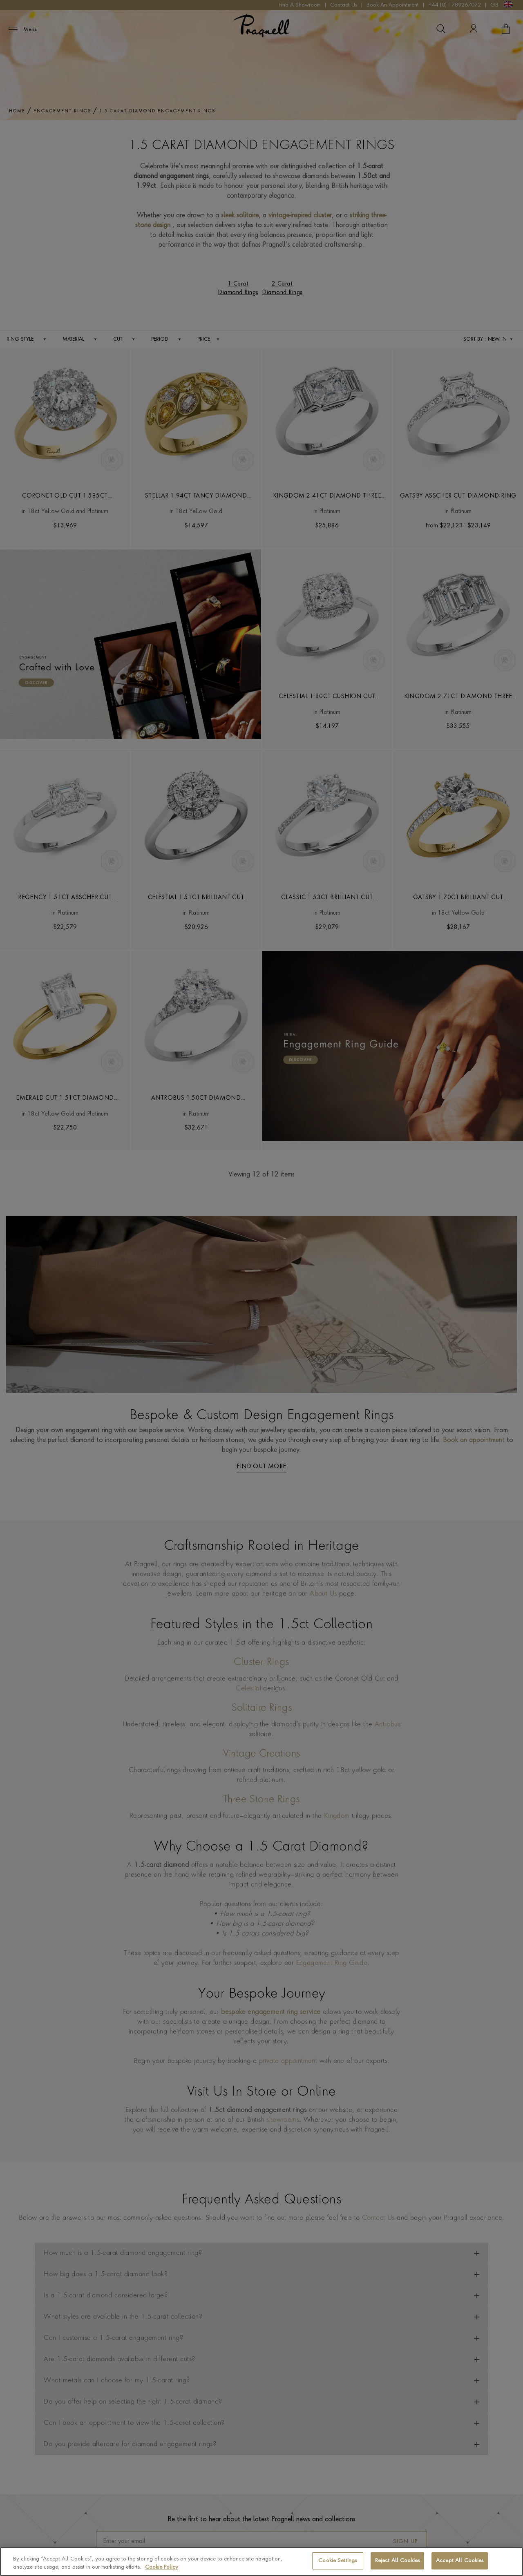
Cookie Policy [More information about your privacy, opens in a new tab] (161, 2567)
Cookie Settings (337, 2560)
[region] (261, 2561)
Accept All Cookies (459, 2560)
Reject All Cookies (397, 2560)
